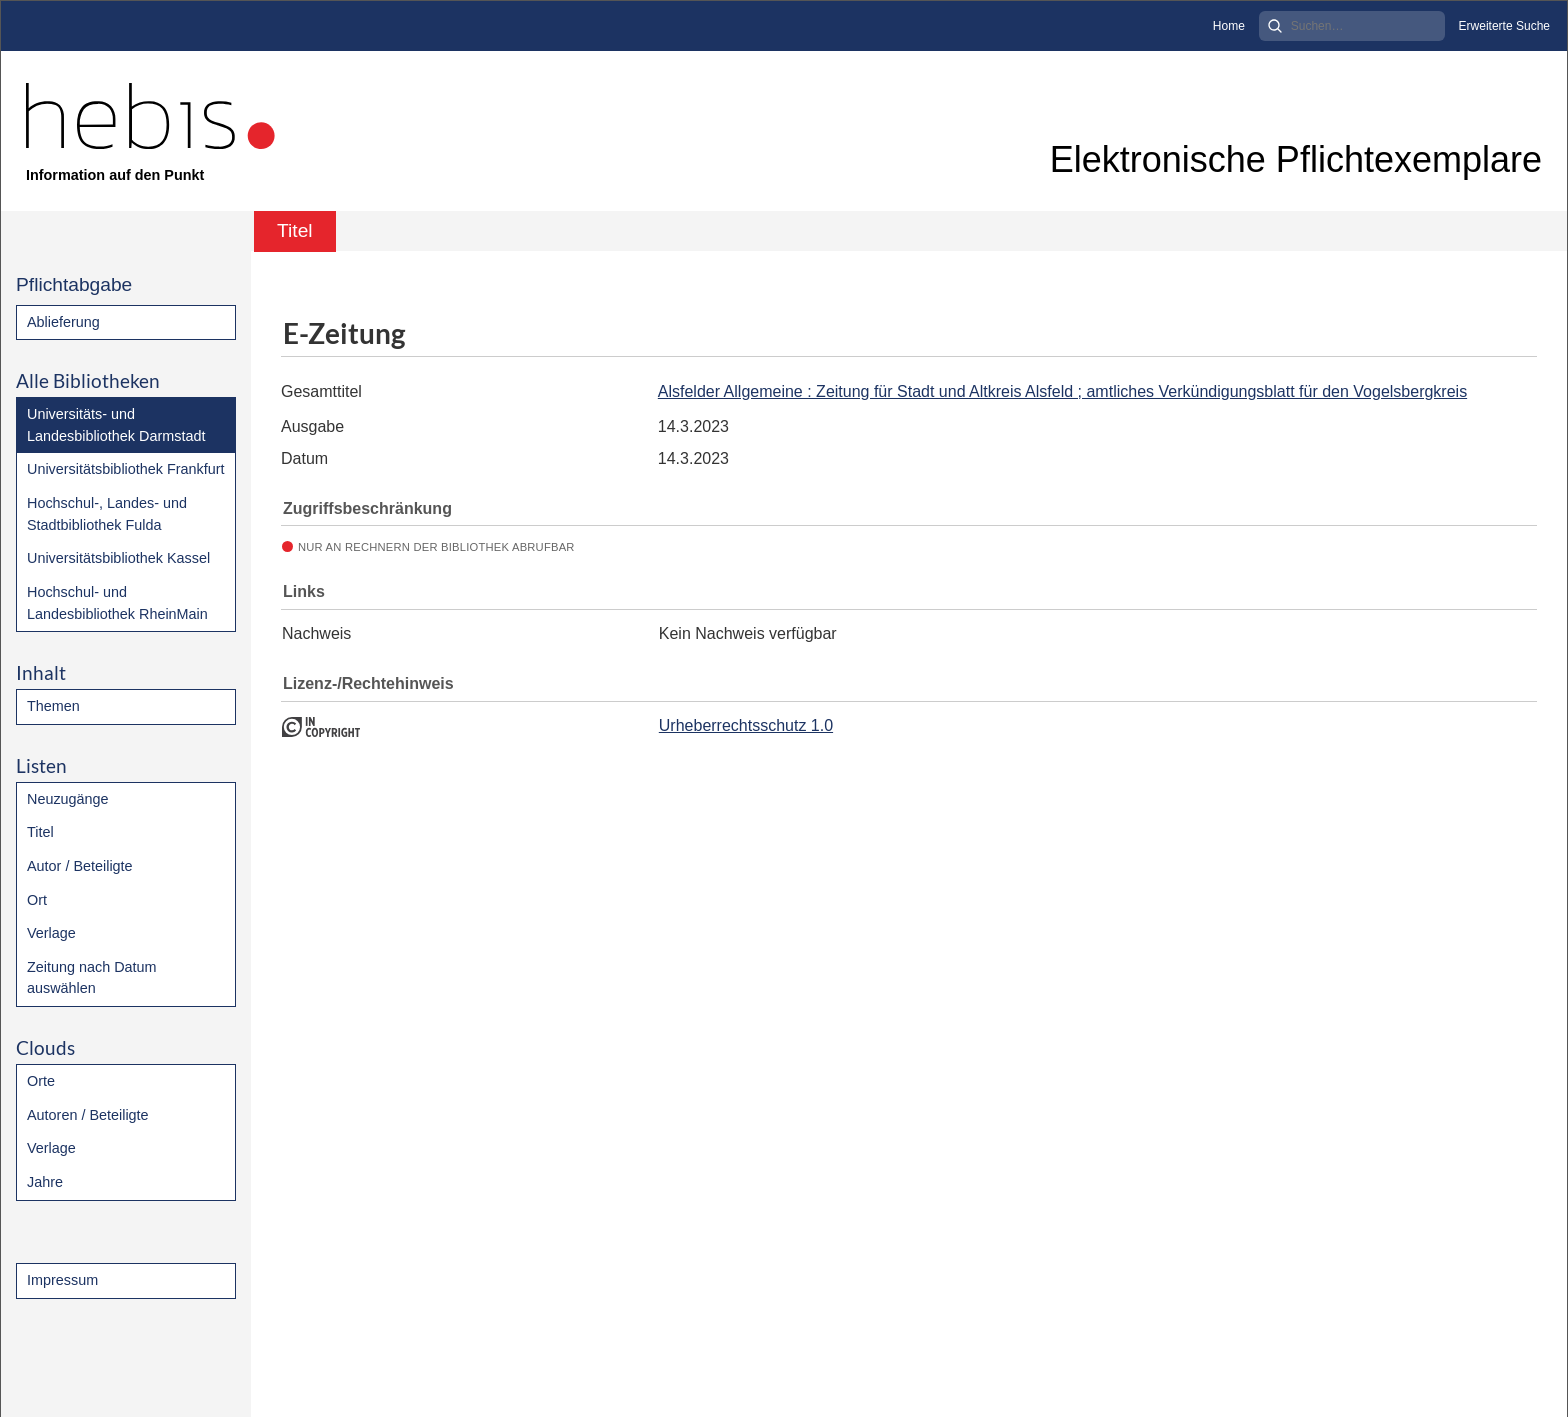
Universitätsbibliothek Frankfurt (126, 469)
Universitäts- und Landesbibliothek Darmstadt (116, 425)
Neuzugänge (68, 799)
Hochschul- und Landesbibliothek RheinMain (117, 603)
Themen (53, 706)
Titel (40, 832)
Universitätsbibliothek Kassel (118, 558)
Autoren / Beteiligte (88, 1115)
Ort (37, 900)
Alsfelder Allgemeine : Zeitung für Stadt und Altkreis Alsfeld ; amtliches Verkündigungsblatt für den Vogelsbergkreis (1062, 391)
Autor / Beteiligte (80, 866)
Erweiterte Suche (1504, 26)
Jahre (45, 1182)
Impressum (62, 1280)
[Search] (1352, 26)
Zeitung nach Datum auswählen (92, 978)
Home (1229, 26)
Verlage (51, 933)
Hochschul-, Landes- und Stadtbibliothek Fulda (107, 514)
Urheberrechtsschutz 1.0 (746, 725)
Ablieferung (63, 322)
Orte (41, 1081)
